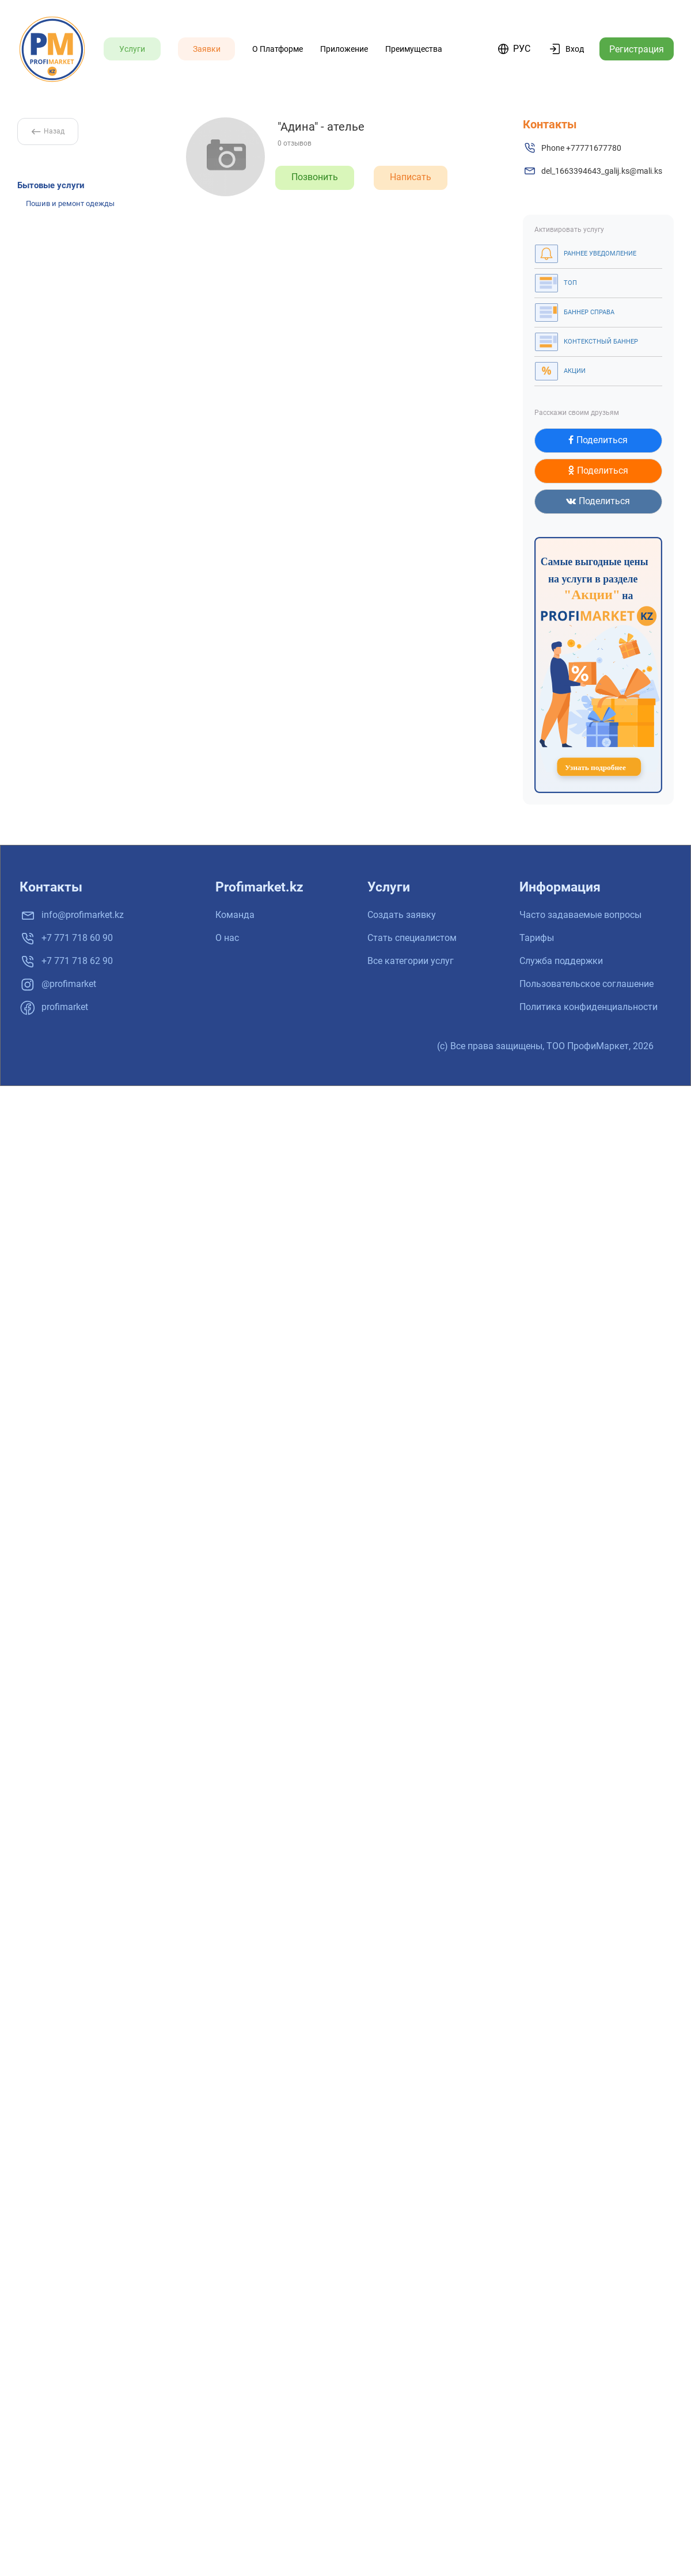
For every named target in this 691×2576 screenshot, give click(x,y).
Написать (410, 177)
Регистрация (636, 49)
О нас (227, 937)
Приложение (344, 49)
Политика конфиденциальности (588, 1006)
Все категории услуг (410, 960)
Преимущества (413, 49)
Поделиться (598, 440)
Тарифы (536, 937)
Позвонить (314, 177)
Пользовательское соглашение (586, 983)
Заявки (207, 49)
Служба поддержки (561, 960)
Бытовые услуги (51, 185)
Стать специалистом (412, 937)
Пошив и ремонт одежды (70, 203)
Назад (48, 131)
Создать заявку (401, 914)
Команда (235, 914)
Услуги (132, 49)
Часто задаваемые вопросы (580, 914)
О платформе (277, 49)
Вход (574, 49)
